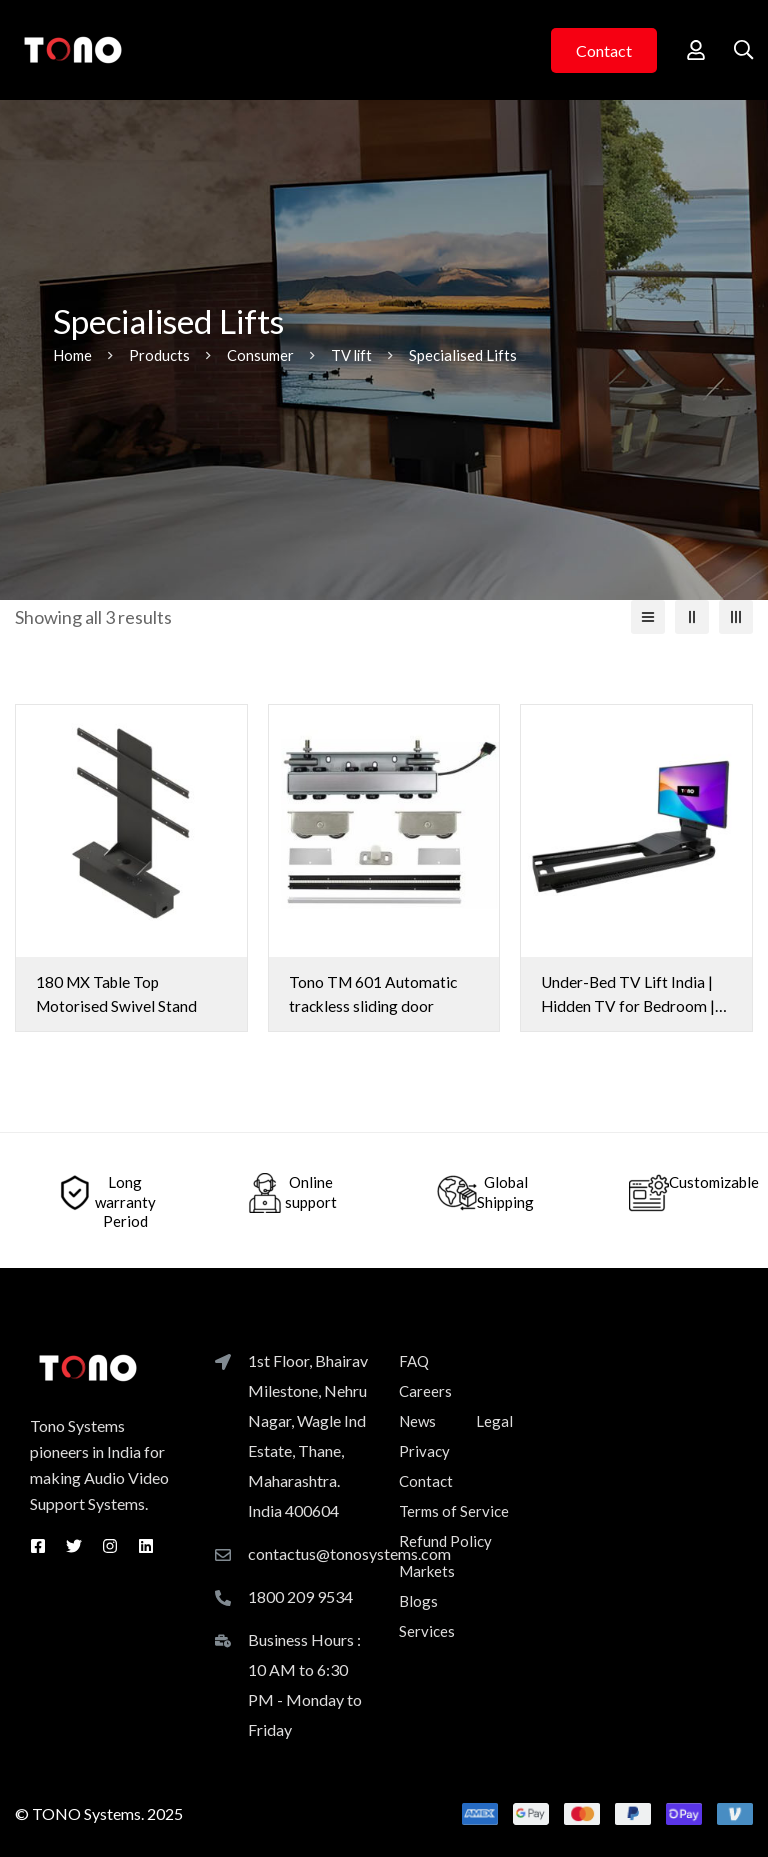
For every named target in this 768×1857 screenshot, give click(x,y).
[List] (648, 617)
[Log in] (692, 50)
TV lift (352, 355)
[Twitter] (74, 1545)
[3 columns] (736, 617)
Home (72, 355)
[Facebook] (38, 1545)
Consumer (260, 355)
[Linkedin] (146, 1545)
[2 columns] (692, 617)
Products (159, 355)
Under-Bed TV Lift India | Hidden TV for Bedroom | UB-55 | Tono (629, 1005)
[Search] (742, 50)
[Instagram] (110, 1545)
